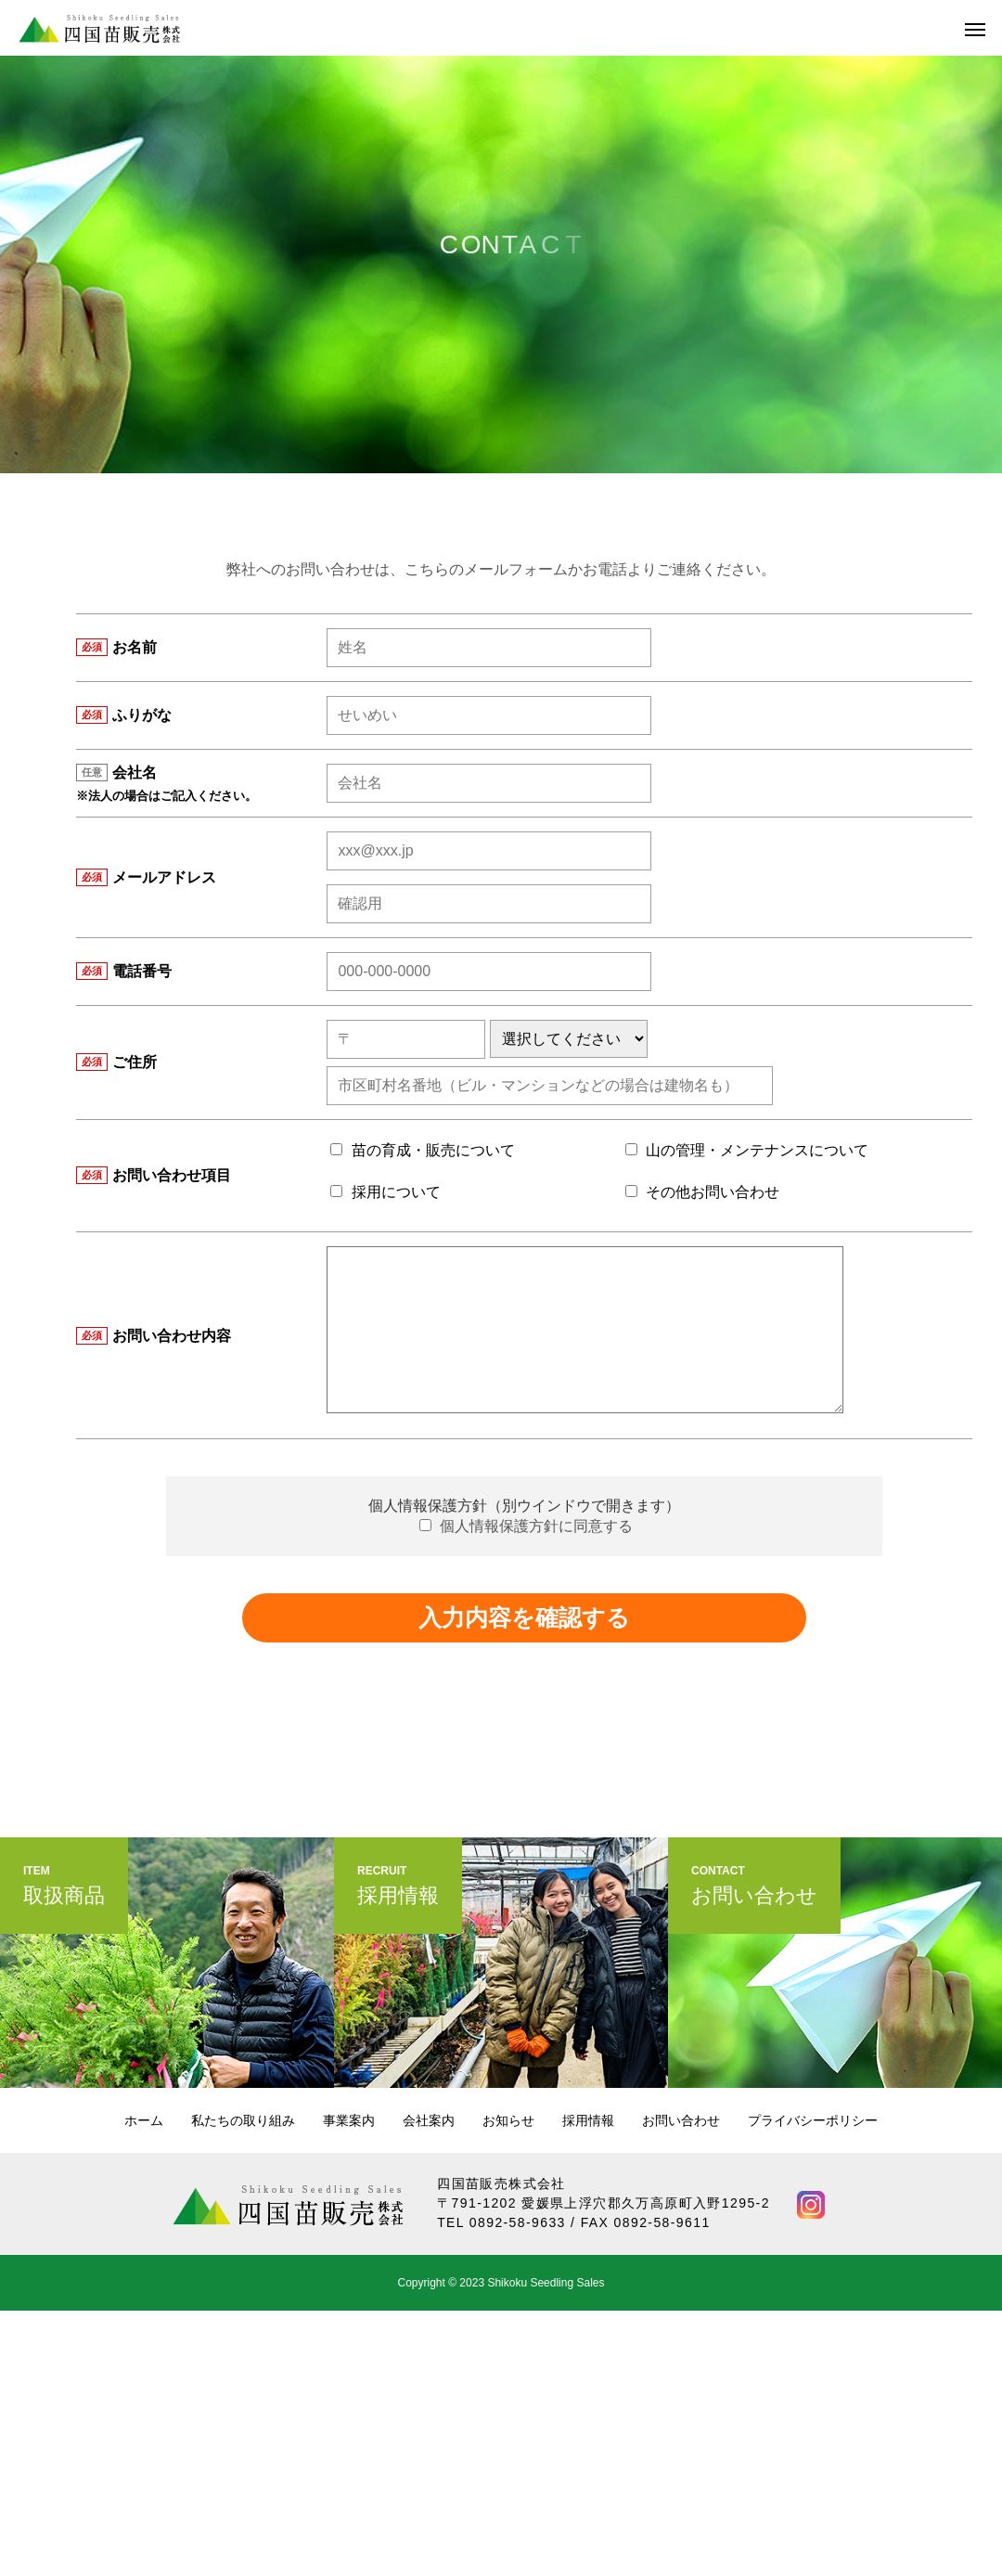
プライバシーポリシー (813, 2120)
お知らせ (508, 2120)
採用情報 (588, 2120)
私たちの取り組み (243, 2120)
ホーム (143, 2120)
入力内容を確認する (524, 1617)
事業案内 (349, 2120)
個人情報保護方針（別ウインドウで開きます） (524, 1505)
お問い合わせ (681, 2120)
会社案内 (429, 2120)
